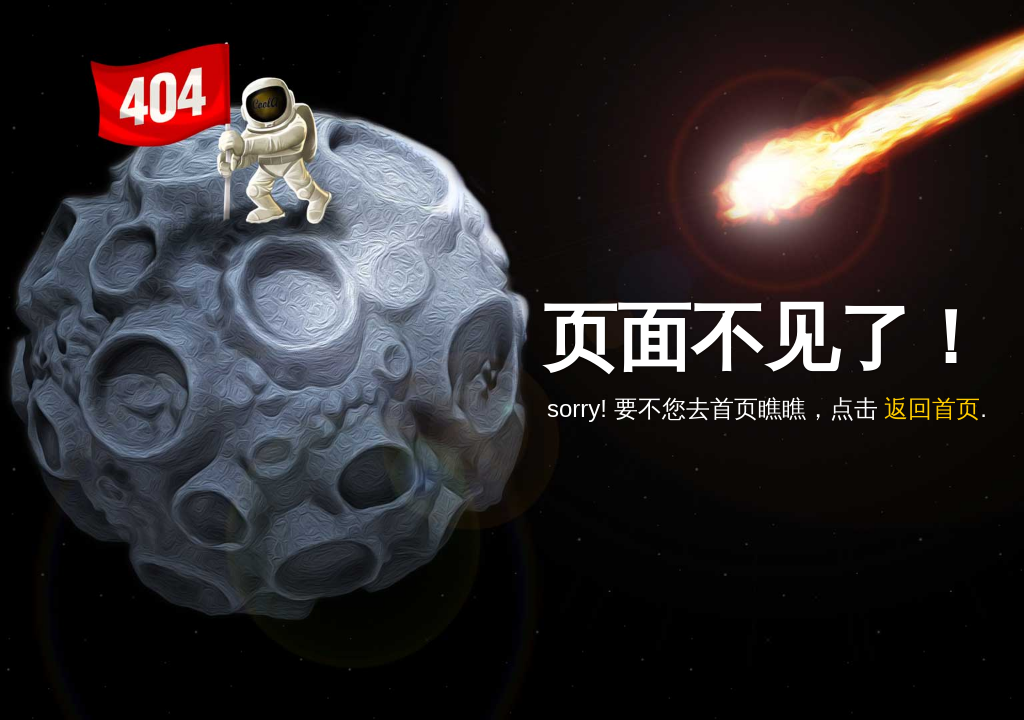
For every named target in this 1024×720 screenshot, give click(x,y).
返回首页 (932, 408)
